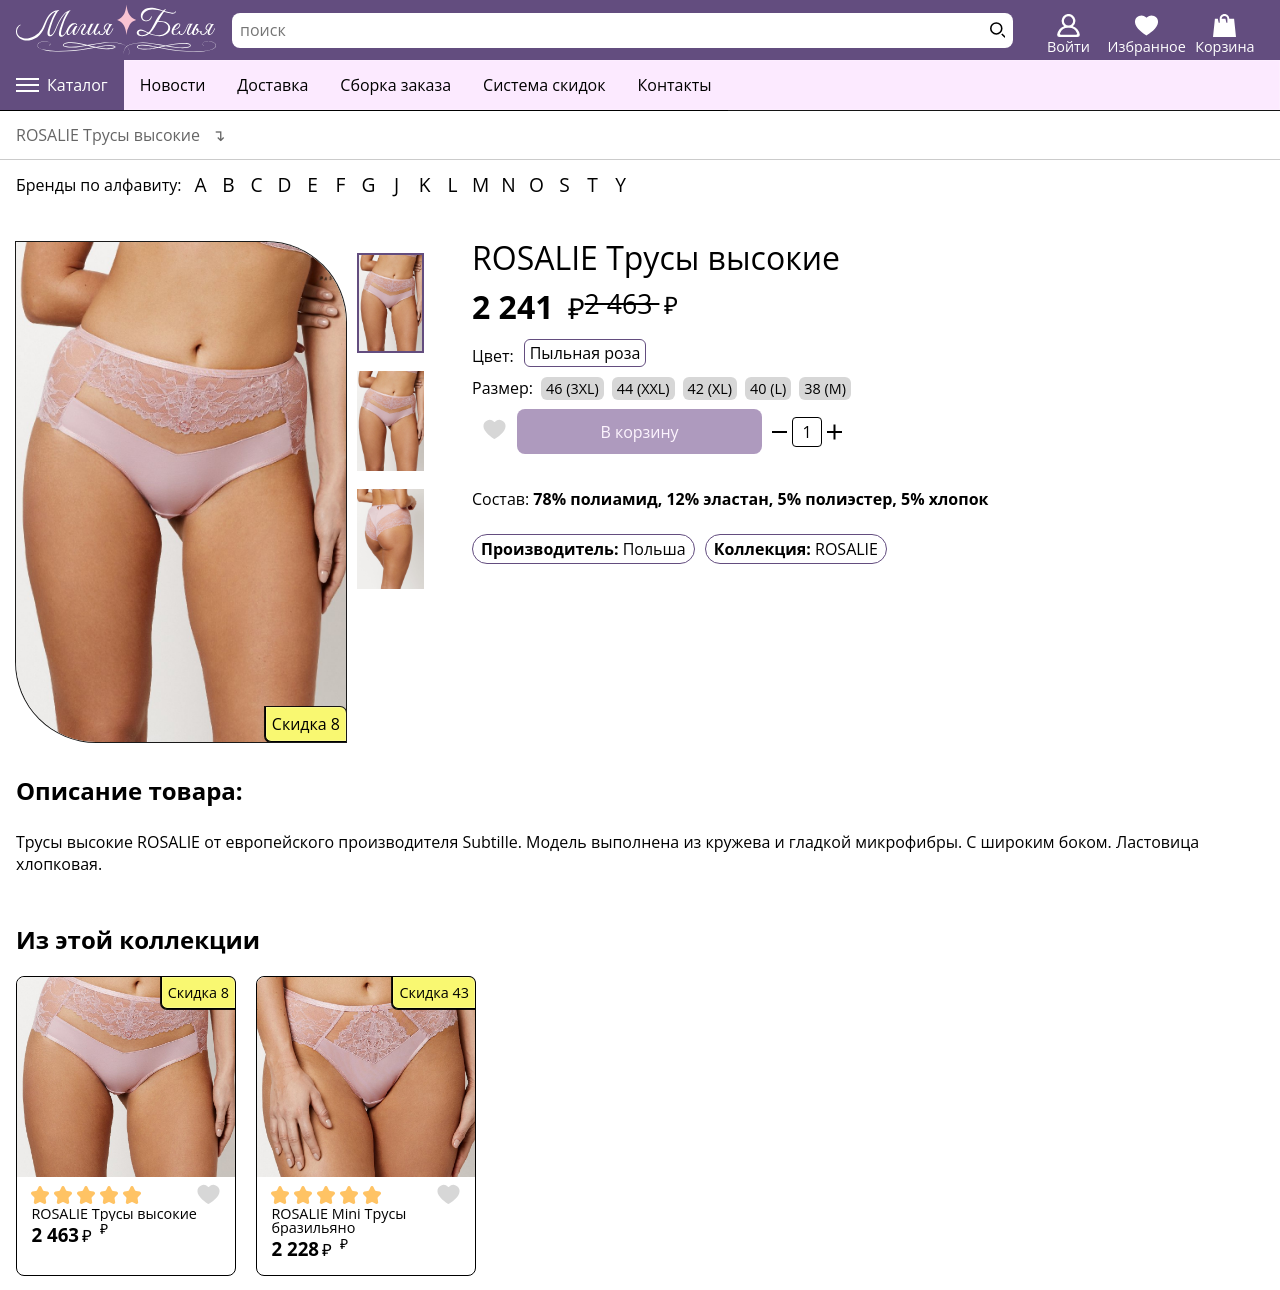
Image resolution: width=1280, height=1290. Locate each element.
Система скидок (544, 85)
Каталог (62, 85)
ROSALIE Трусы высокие (114, 1214)
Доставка (272, 85)
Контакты (675, 85)
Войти (1068, 35)
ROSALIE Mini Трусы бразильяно (338, 1221)
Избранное (1147, 35)
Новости (173, 85)
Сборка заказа (395, 85)
